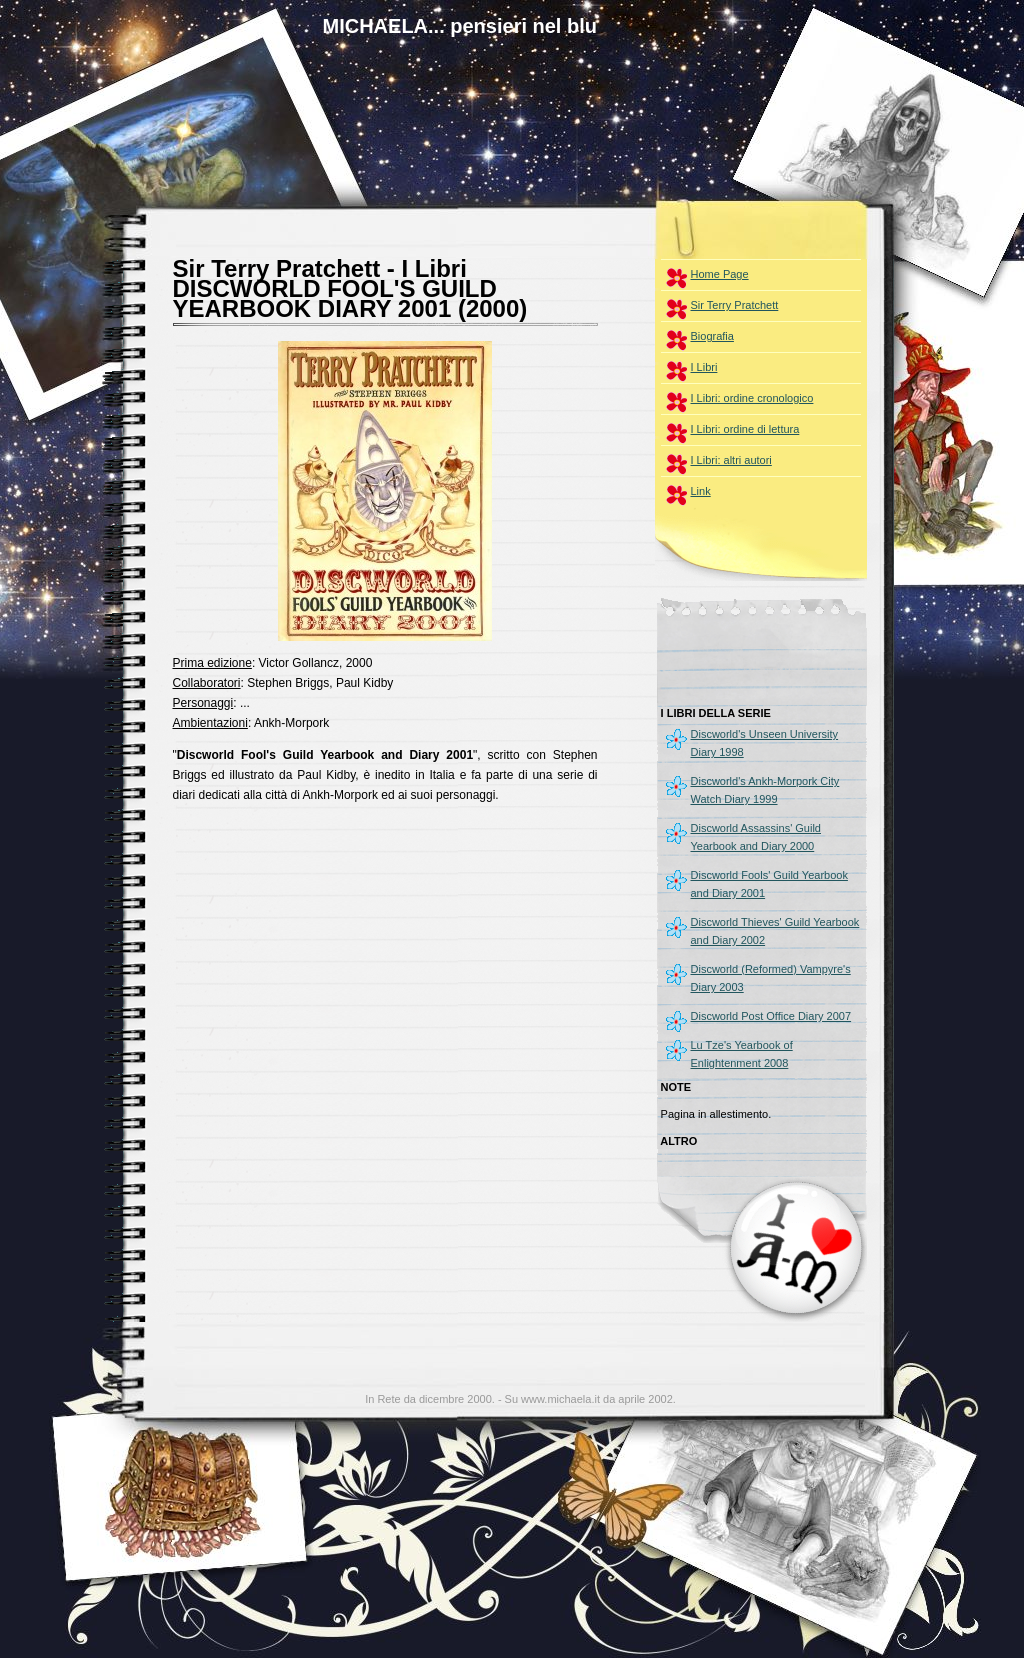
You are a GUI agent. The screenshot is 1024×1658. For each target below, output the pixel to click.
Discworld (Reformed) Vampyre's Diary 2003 (771, 978)
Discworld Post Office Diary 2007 (771, 1016)
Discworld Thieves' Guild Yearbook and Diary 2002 (775, 931)
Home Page (720, 274)
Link (701, 491)
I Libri (704, 367)
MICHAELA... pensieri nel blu (460, 26)
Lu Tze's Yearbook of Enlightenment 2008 (742, 1054)
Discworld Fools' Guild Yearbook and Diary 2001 (769, 884)
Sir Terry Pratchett (735, 305)
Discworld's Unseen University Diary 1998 (765, 743)
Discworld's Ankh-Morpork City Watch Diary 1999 (765, 790)
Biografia (712, 336)
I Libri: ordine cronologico (752, 398)
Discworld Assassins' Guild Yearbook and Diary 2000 (756, 837)
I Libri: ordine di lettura (745, 429)
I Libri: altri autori (731, 460)
